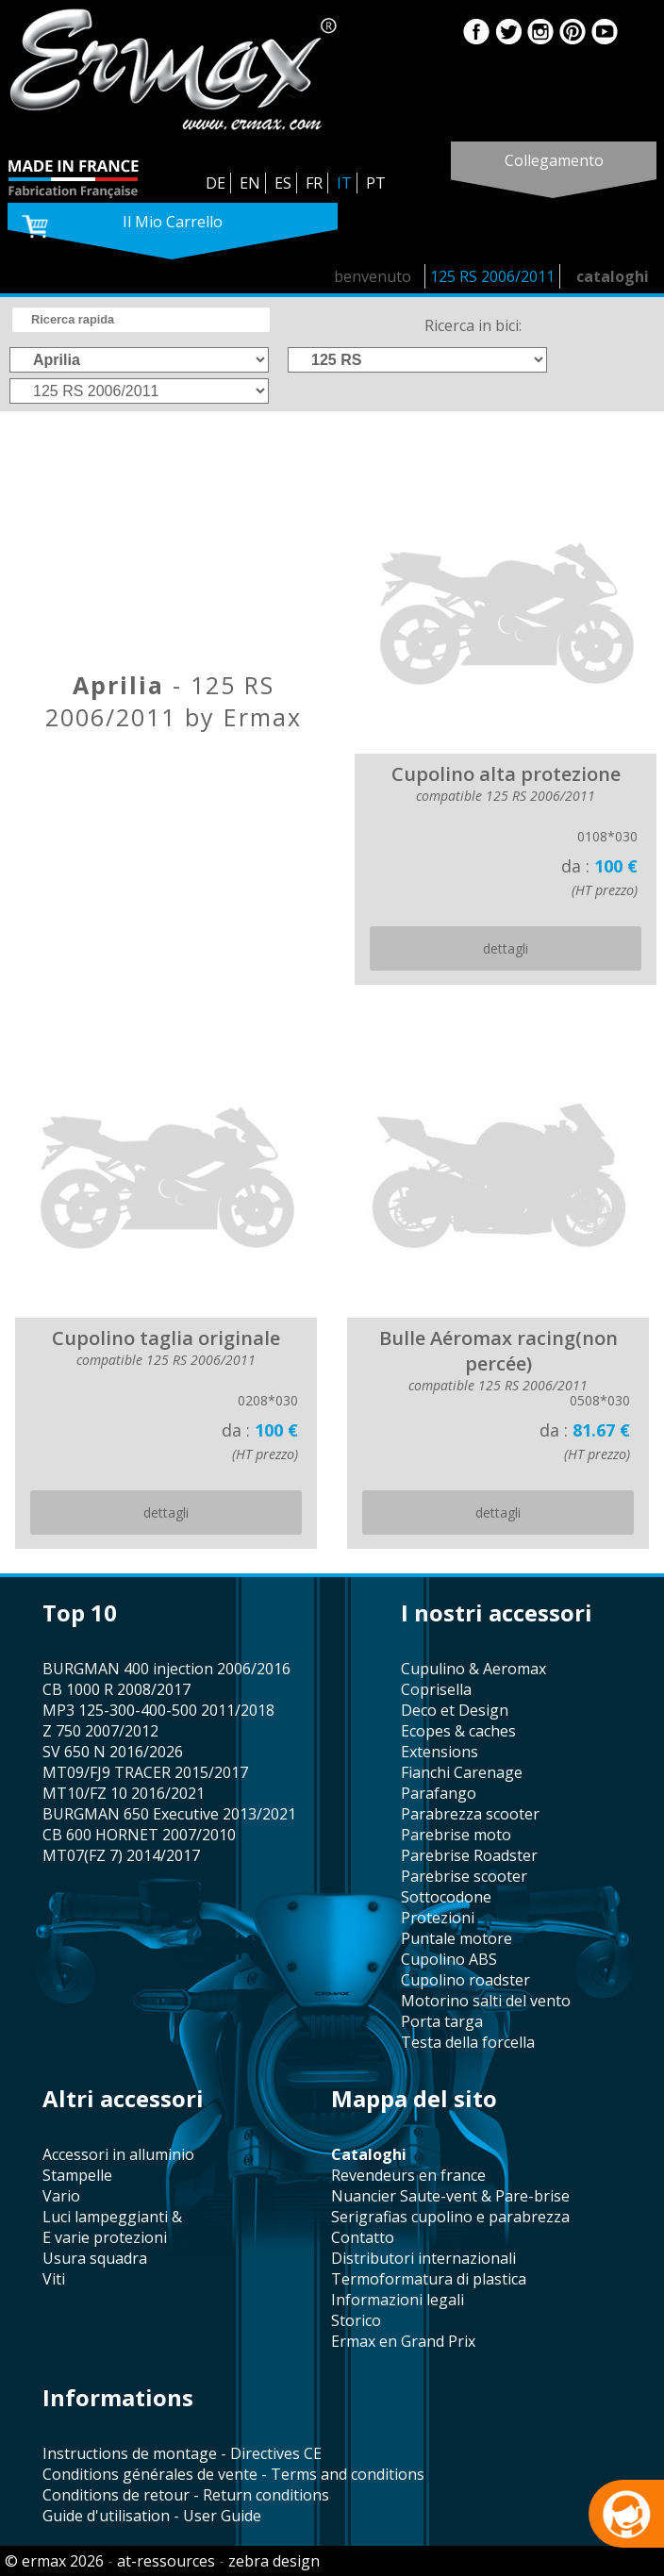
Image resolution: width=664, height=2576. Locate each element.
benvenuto (372, 276)
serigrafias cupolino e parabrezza (450, 2216)
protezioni (437, 1917)
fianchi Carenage (462, 1772)
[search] (141, 320)
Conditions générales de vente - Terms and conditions (233, 2474)
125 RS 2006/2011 (492, 276)
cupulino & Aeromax (473, 1668)
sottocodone (446, 1896)
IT (344, 183)
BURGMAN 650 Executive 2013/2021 (169, 1813)
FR (314, 183)
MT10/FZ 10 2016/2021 (123, 1793)
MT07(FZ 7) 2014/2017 (121, 1855)
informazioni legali (397, 2299)
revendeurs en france (408, 2175)
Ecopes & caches (458, 1730)
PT (376, 183)
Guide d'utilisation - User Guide (151, 2515)
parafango (438, 1793)
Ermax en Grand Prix (403, 2341)
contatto (362, 2237)
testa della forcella (468, 2042)
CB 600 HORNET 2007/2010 (139, 1834)
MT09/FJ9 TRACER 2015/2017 (145, 1772)
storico (356, 2320)
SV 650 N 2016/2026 (112, 1751)
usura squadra (94, 2258)
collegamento (554, 160)
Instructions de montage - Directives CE (182, 2453)
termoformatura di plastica (428, 2279)
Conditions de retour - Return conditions (185, 2495)
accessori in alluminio (118, 2154)
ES (282, 183)
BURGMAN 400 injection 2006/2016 (166, 1668)
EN (250, 183)
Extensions (439, 1751)
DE (215, 183)
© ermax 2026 (54, 2561)
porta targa (442, 2021)
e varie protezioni (104, 2237)
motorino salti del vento (486, 2000)
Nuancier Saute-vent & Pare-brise (450, 2195)
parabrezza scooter (470, 1813)
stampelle (77, 2175)
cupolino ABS (449, 1959)
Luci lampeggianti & (112, 2216)
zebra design (274, 2561)
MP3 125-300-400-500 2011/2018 (158, 1710)
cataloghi (612, 276)
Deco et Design (454, 1710)
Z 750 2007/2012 (100, 1730)
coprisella (436, 1689)
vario (61, 2195)
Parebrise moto (456, 1834)
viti (53, 2279)
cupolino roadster (465, 1979)
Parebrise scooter (464, 1876)
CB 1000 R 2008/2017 (116, 1689)
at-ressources (166, 2561)
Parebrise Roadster (469, 1855)
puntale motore (456, 1938)
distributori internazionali (423, 2258)
